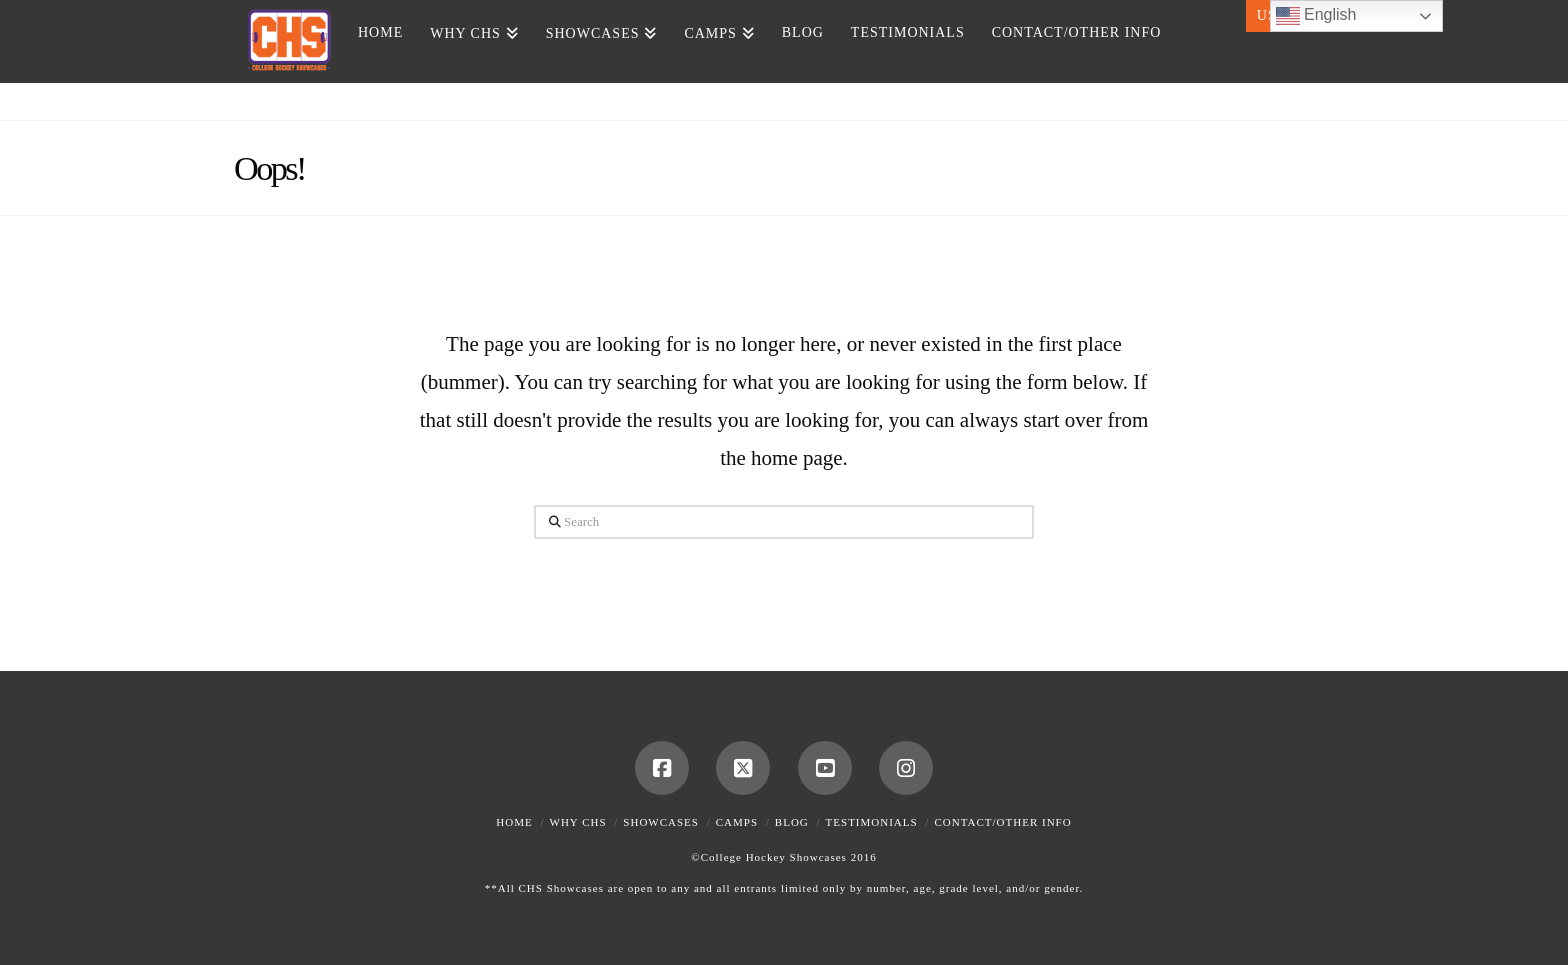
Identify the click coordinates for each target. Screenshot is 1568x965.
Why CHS (578, 822)
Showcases (661, 822)
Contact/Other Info (1002, 822)
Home (514, 822)
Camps (737, 822)
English (1316, 16)
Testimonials (872, 822)
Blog (792, 822)
